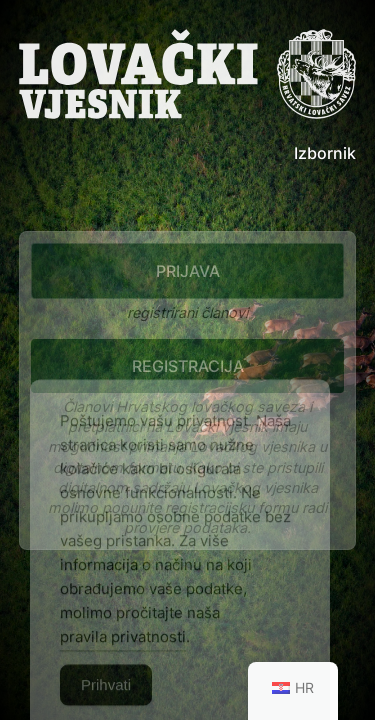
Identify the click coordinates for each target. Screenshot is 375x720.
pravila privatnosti (123, 652)
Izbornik (325, 153)
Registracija (188, 366)
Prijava (188, 271)
